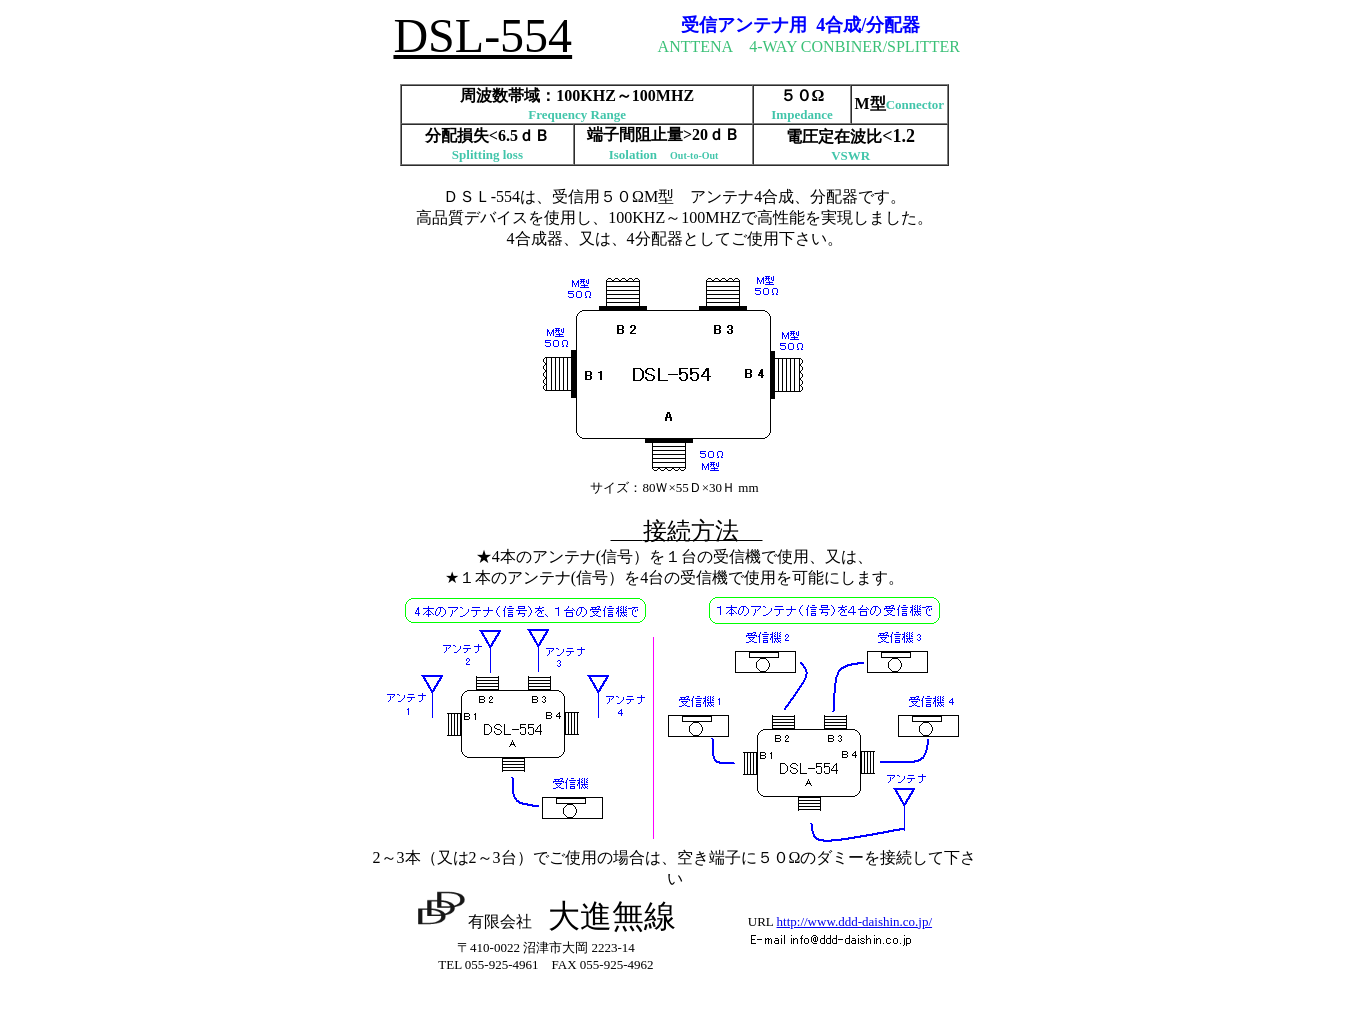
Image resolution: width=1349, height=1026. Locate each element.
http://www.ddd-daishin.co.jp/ (855, 921)
